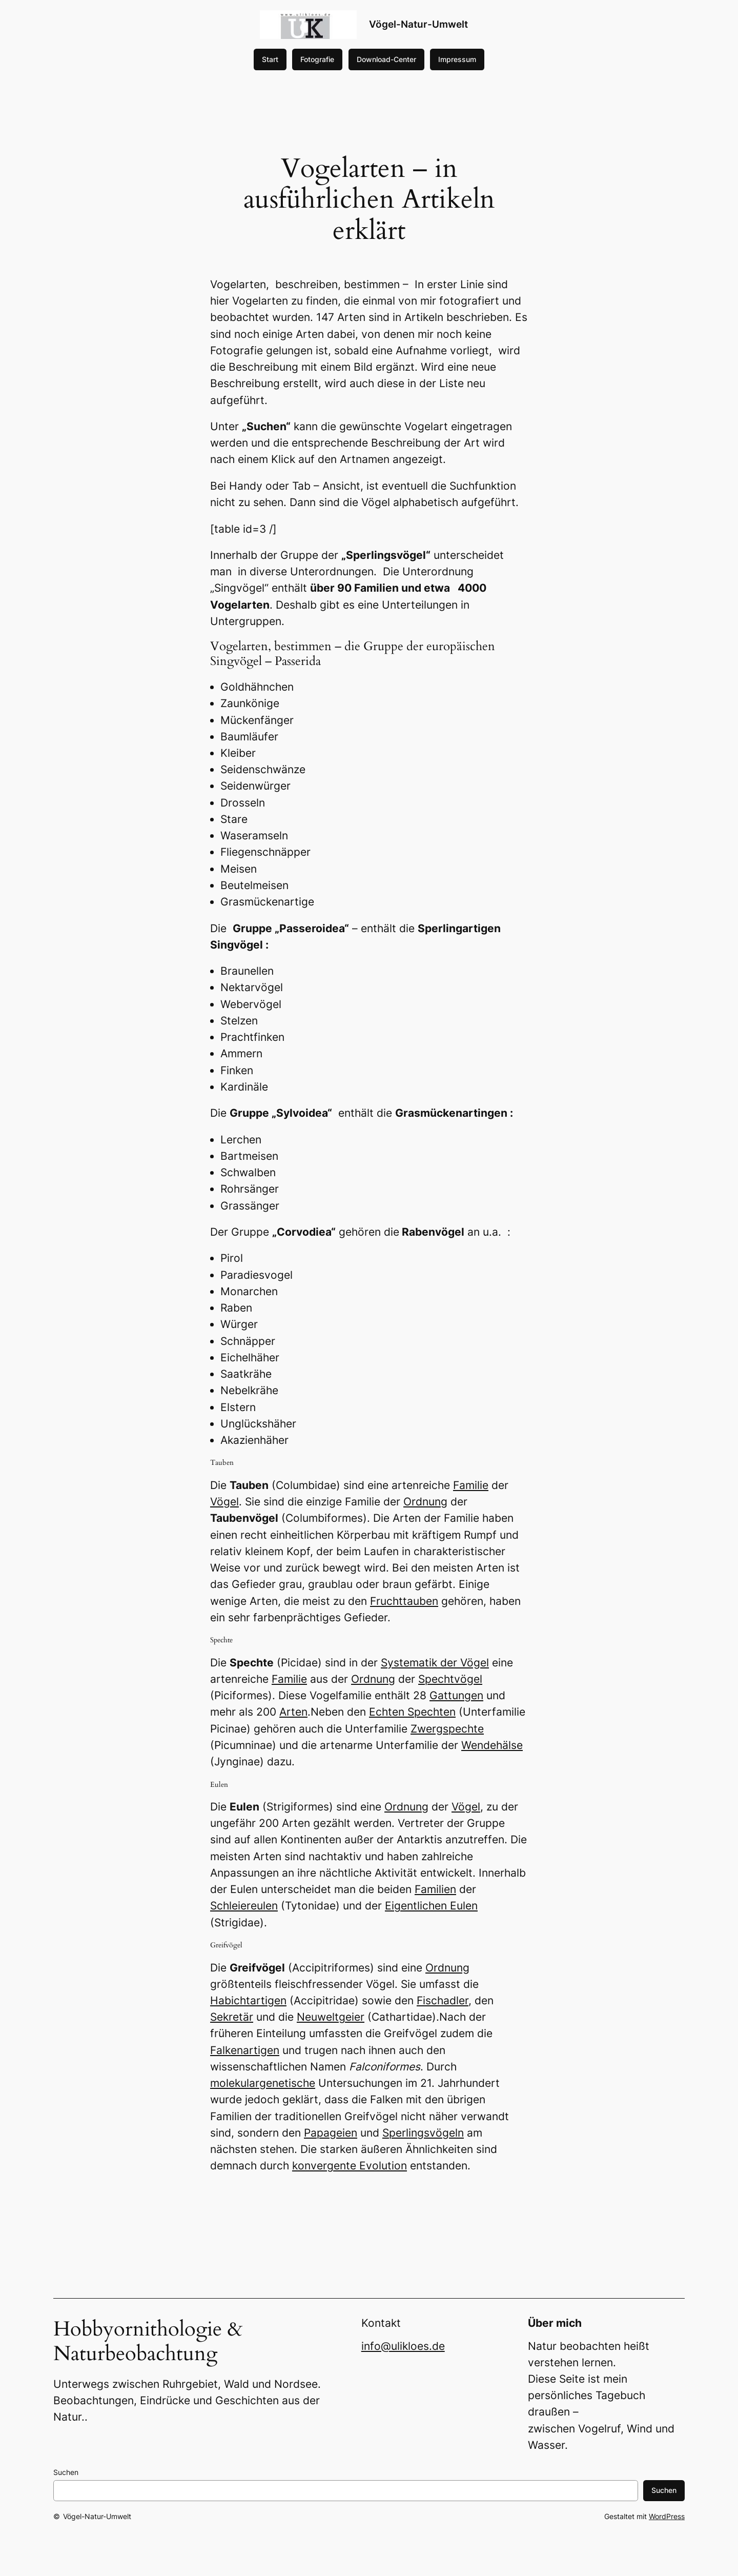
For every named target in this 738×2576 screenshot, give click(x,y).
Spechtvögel (450, 1679)
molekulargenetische (262, 2083)
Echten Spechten (412, 1711)
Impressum (457, 59)
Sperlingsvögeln (423, 2132)
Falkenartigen (244, 2050)
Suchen (65, 2472)
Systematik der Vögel (435, 1662)
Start (270, 59)
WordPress (667, 2516)
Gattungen (456, 1695)
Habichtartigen (248, 2000)
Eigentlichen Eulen (431, 1905)
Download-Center (386, 59)
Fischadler (442, 2000)
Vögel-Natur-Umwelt (418, 24)
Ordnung (425, 1501)
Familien (435, 1889)
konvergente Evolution (349, 2165)
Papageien (330, 2132)
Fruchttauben (404, 1601)
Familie (470, 1485)
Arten (293, 1711)
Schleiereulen (244, 1905)
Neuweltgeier (330, 2016)
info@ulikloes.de (403, 2346)
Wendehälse (492, 1745)
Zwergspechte (447, 1728)
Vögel (224, 1501)
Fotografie (317, 59)
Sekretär (231, 2016)
